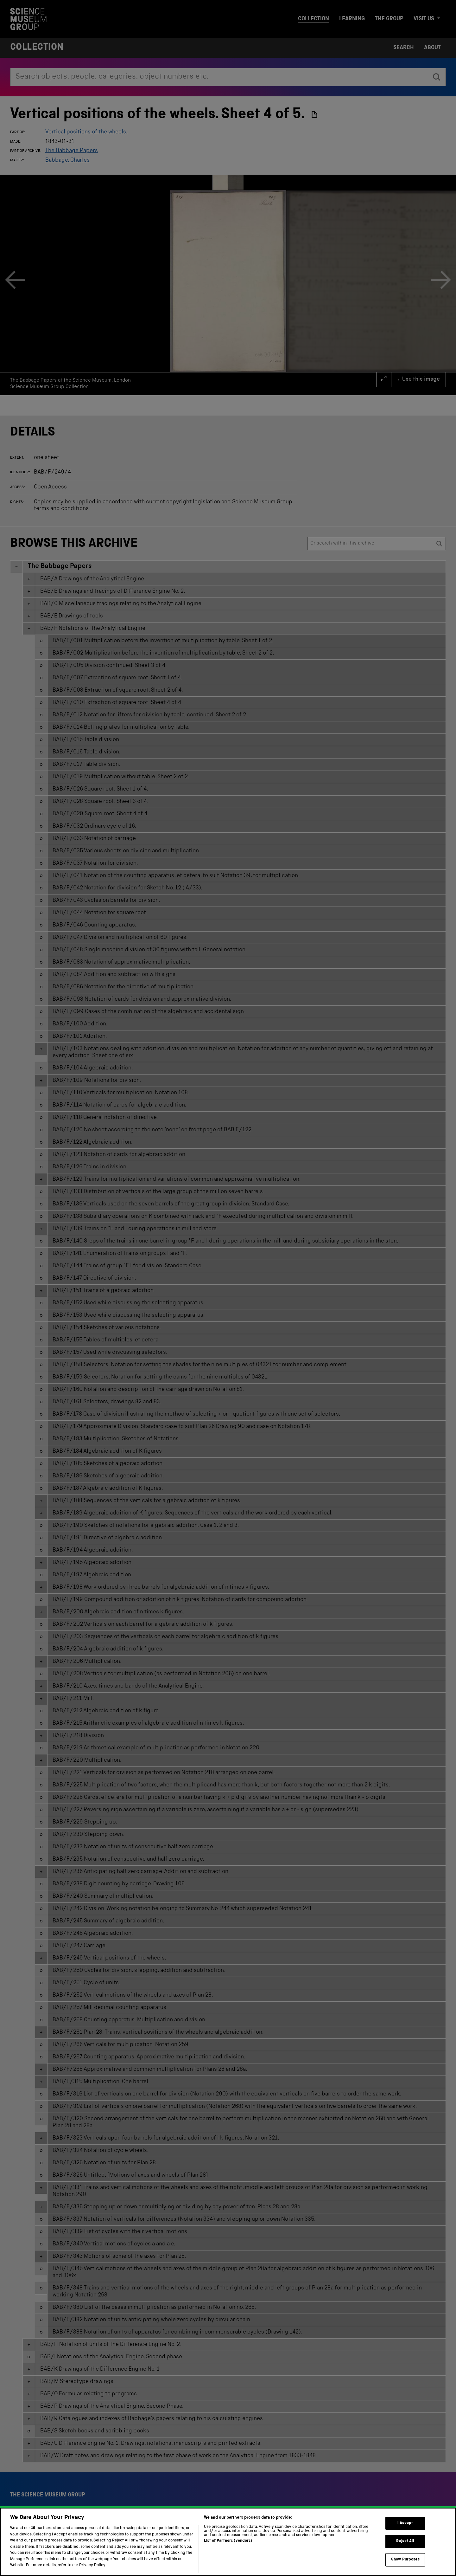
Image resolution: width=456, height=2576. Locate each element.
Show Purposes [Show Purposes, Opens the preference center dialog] (405, 2564)
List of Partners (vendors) (228, 2546)
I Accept (405, 2528)
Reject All (405, 2546)
